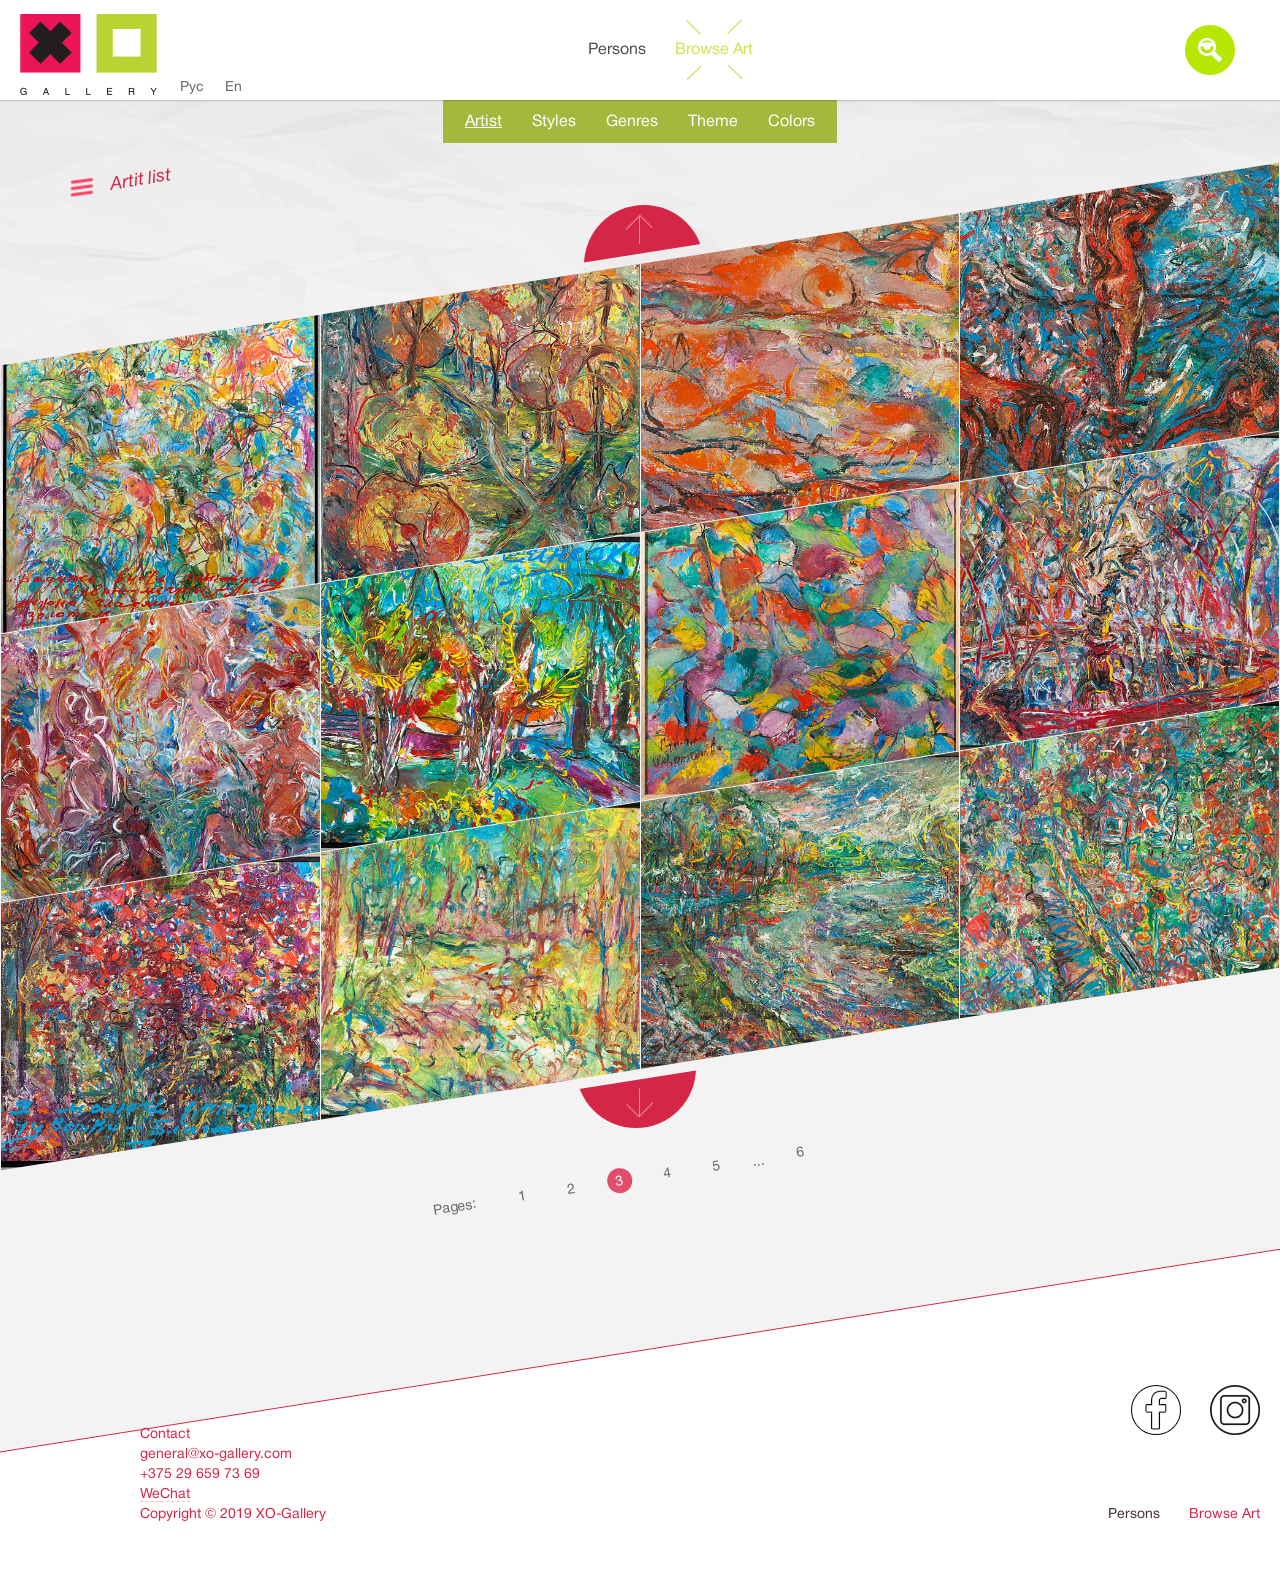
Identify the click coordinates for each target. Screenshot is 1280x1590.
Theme (713, 121)
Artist (483, 121)
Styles (554, 121)
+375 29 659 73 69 (200, 1473)
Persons (617, 49)
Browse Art (714, 49)
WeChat (165, 1493)
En (233, 86)
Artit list (140, 178)
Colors (791, 121)
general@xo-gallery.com (216, 1453)
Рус (192, 86)
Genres (632, 121)
